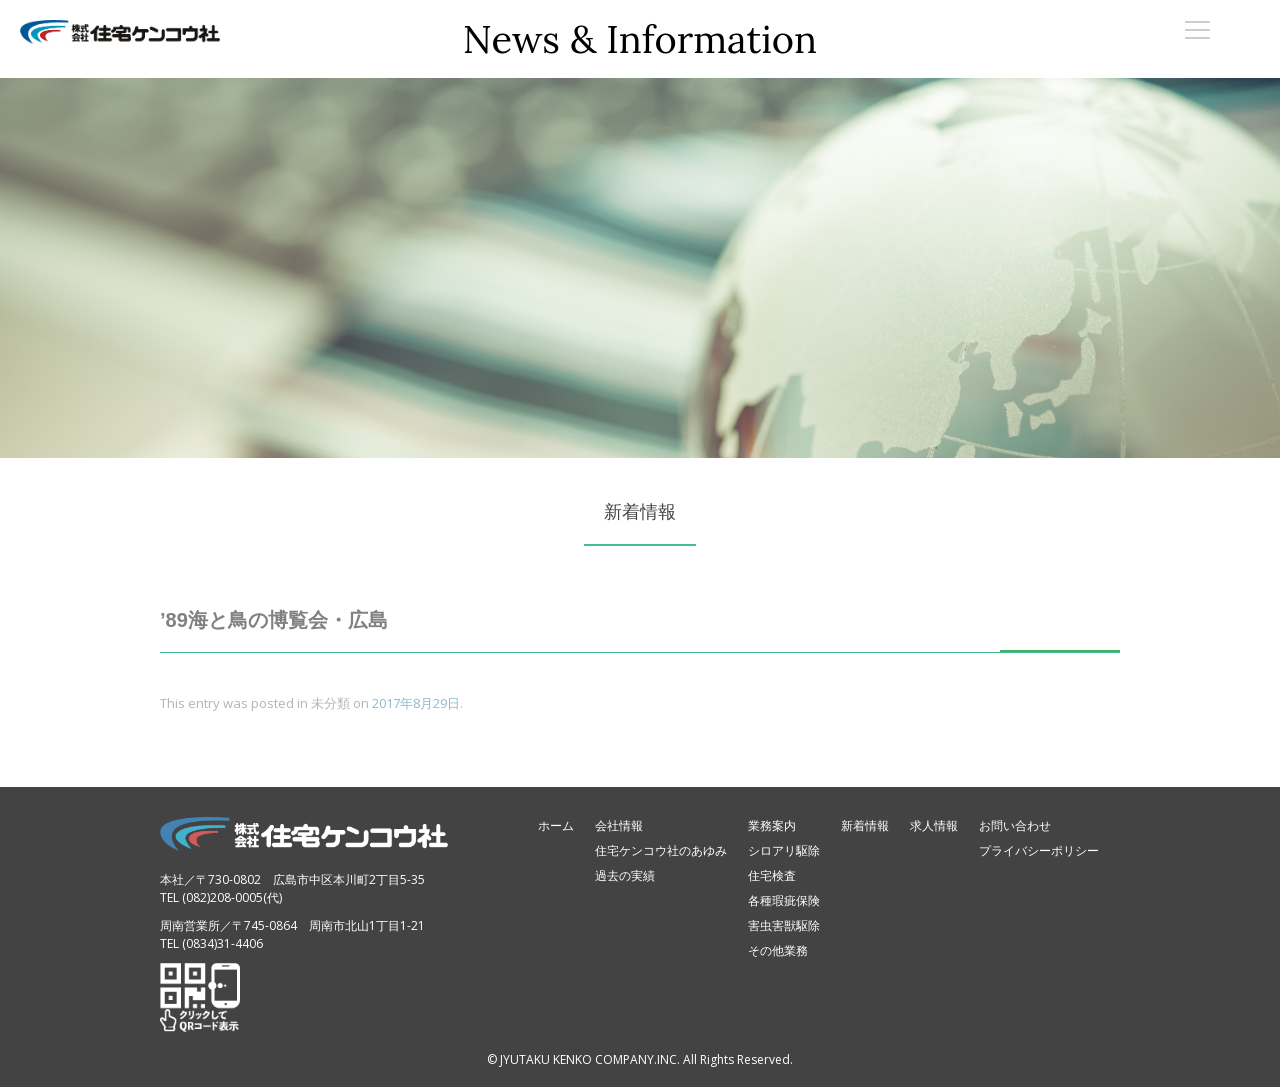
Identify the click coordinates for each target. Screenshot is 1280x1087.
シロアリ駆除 (784, 850)
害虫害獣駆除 (784, 925)
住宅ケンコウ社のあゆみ (661, 850)
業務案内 (772, 825)
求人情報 (934, 825)
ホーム (556, 825)
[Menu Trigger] (1197, 29)
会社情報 (619, 825)
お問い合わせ (1015, 825)
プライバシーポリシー (1039, 850)
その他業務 (778, 950)
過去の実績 (625, 875)
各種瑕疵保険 (784, 900)
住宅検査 (772, 875)
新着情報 (865, 825)
